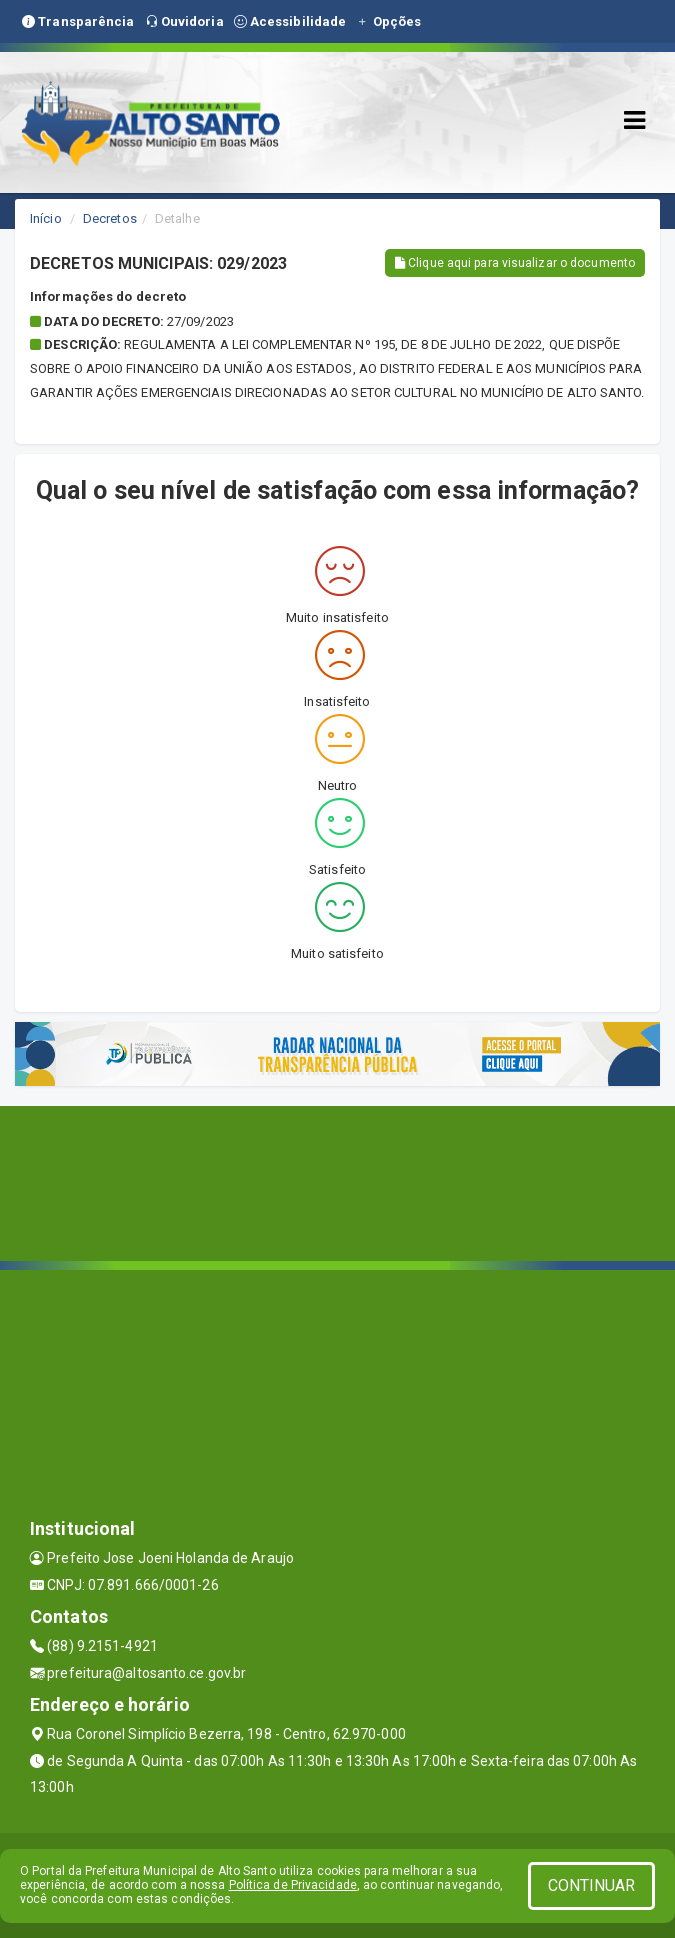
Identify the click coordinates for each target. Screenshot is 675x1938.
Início (46, 218)
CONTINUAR (592, 1885)
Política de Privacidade (293, 1885)
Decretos (110, 218)
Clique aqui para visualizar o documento (515, 263)
